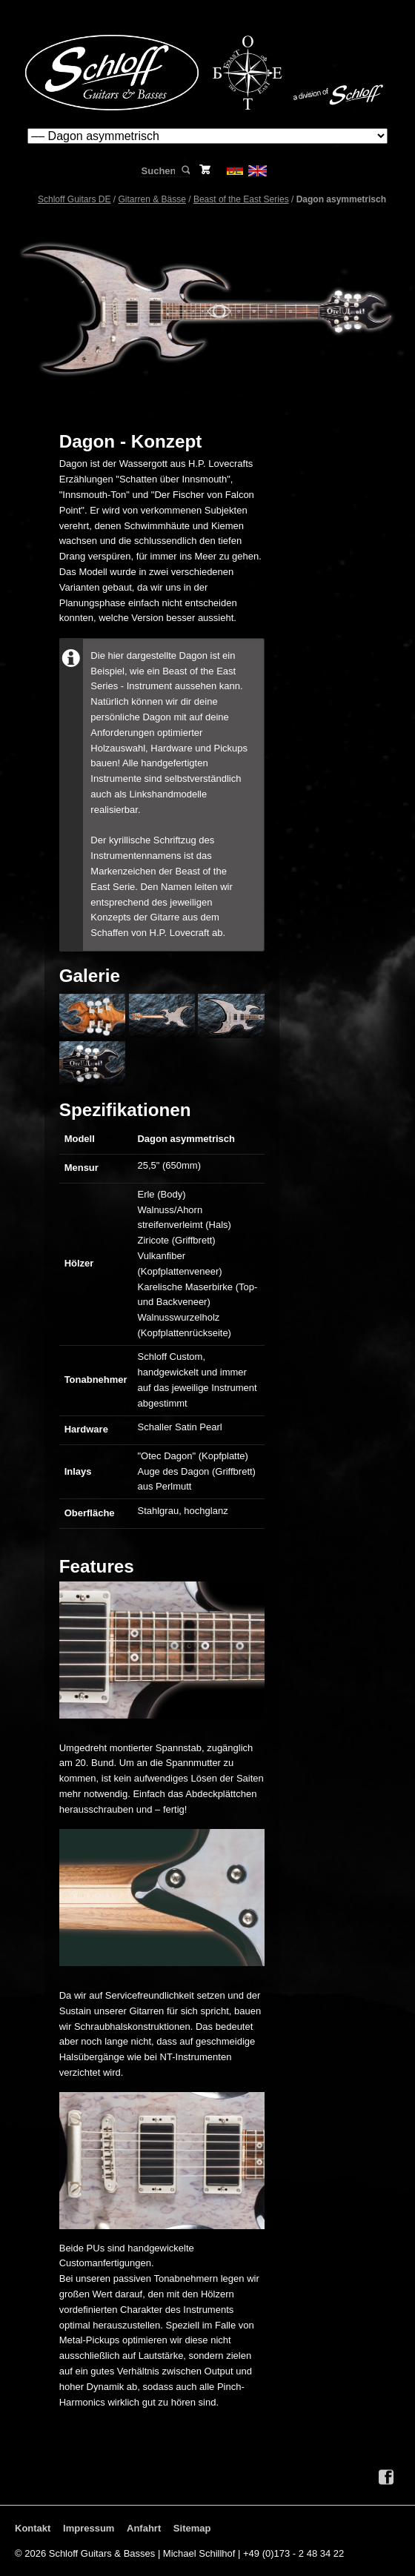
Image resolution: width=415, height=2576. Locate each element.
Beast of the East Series (241, 199)
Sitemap (192, 2528)
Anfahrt (144, 2528)
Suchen (185, 170)
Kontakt (32, 2528)
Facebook (386, 2477)
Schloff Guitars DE (74, 199)
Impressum (88, 2528)
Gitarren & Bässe (152, 199)
